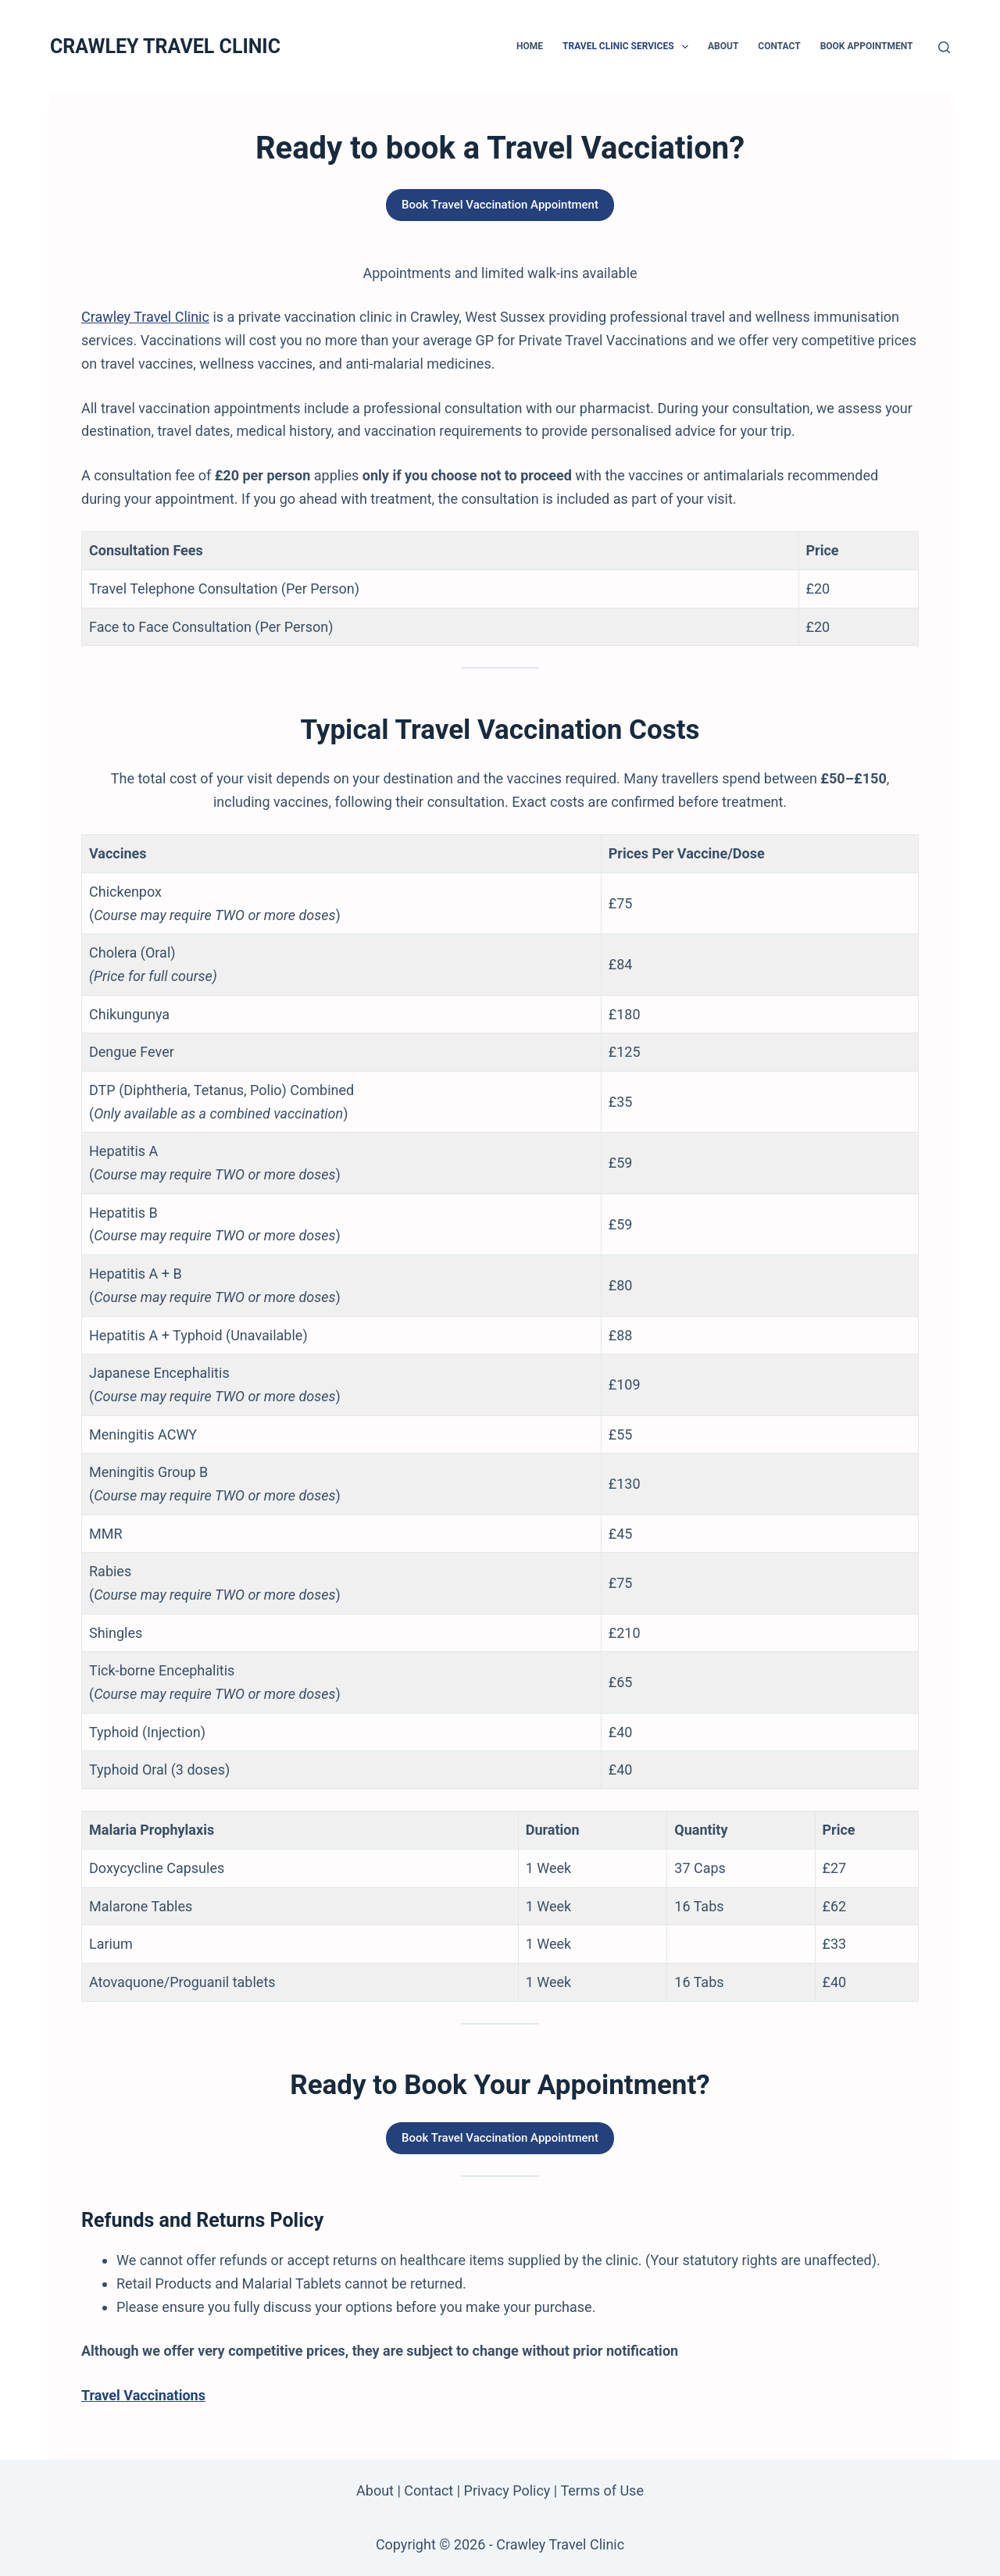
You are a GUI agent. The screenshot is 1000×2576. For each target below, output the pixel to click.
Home (529, 46)
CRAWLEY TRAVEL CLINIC (165, 46)
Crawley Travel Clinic (145, 317)
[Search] (944, 47)
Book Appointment (866, 46)
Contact (779, 46)
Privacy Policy (507, 2490)
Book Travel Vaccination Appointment (500, 205)
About (723, 46)
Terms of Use (602, 2490)
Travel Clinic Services (628, 46)
